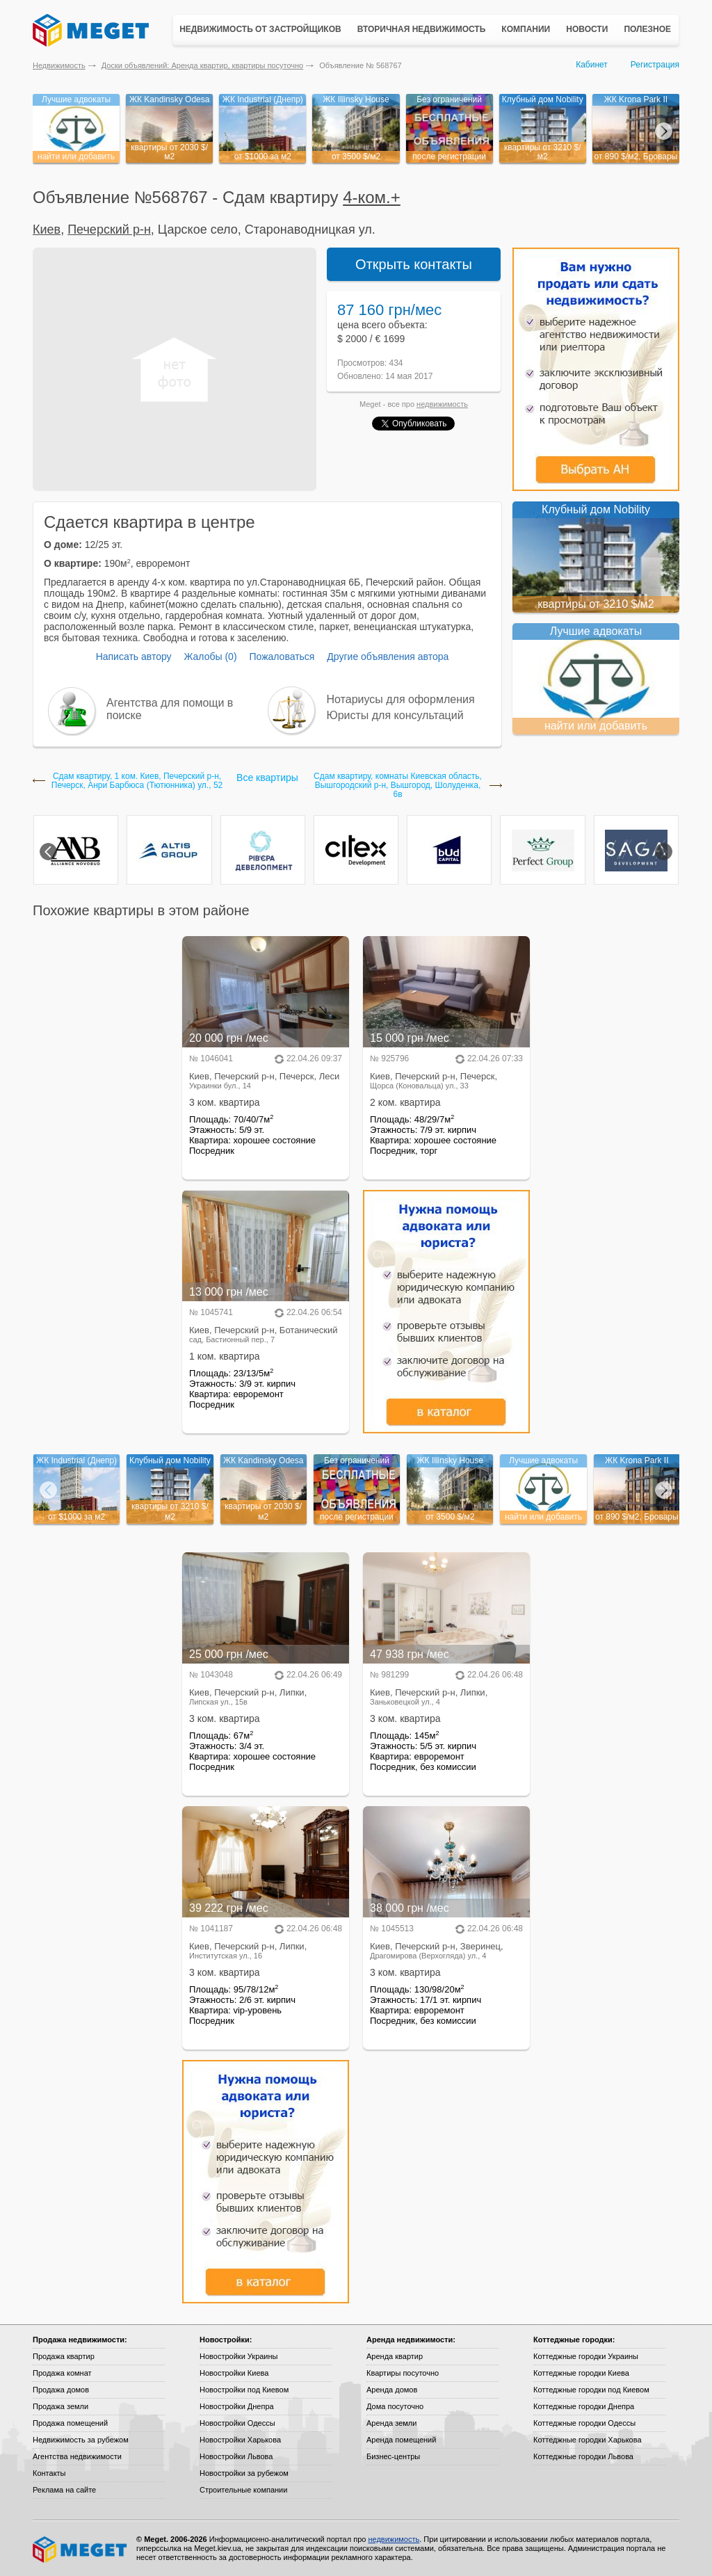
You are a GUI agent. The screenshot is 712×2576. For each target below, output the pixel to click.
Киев (46, 229)
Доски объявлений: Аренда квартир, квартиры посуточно (202, 65)
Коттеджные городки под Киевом (591, 2389)
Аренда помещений (401, 2440)
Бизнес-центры (393, 2456)
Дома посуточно (394, 2406)
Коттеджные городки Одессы (584, 2423)
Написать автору (134, 656)
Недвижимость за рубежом (81, 2440)
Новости (587, 29)
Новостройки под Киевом (244, 2389)
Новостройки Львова (236, 2456)
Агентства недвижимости (77, 2456)
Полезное (647, 29)
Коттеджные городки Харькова (587, 2440)
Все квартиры (267, 777)
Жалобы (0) (210, 656)
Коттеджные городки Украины (585, 2356)
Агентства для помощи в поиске (169, 709)
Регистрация (655, 65)
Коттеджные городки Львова (583, 2456)
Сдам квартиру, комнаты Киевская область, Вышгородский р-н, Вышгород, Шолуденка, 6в (398, 785)
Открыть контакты (413, 264)
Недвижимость (59, 65)
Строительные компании (243, 2490)
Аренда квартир (394, 2356)
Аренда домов (391, 2389)
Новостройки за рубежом (244, 2473)
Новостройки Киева (234, 2373)
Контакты (49, 2473)
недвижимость (442, 404)
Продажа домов (61, 2389)
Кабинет (592, 65)
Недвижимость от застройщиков (260, 29)
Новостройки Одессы (237, 2423)
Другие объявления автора (387, 656)
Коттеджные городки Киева (581, 2373)
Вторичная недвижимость (421, 29)
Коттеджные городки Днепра (583, 2406)
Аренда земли (391, 2423)
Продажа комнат (62, 2373)
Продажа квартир (64, 2356)
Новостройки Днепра (237, 2406)
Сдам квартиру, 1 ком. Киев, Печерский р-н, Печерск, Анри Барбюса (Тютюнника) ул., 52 (136, 781)
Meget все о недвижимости (81, 2549)
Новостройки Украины (239, 2356)
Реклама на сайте (64, 2490)
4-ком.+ (371, 197)
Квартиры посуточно (402, 2373)
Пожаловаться (281, 656)
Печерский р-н (109, 229)
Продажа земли (60, 2406)
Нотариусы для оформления (401, 699)
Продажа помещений (70, 2423)
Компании (525, 29)
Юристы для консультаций (395, 715)
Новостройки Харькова (240, 2440)
